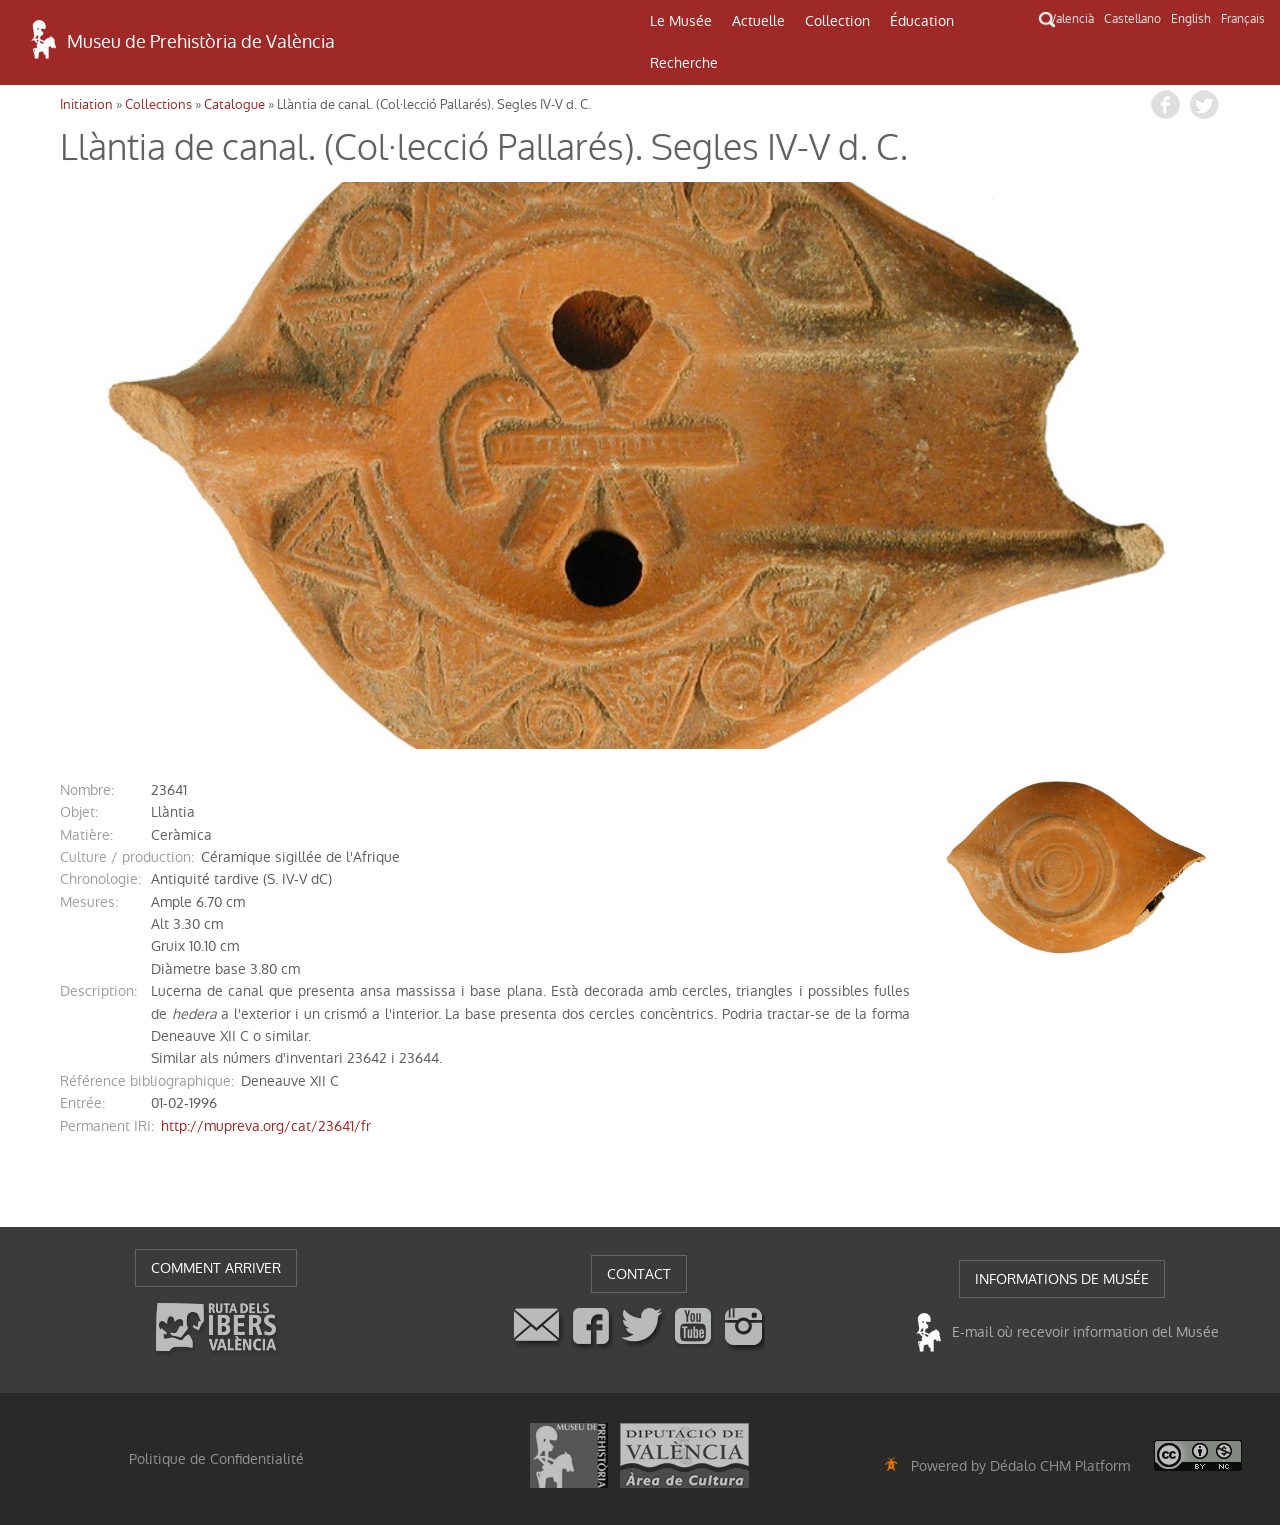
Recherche (684, 63)
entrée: (82, 1103)
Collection (837, 21)
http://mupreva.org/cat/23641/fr (266, 1126)
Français (1243, 19)
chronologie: (100, 879)
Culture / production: (127, 857)
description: (98, 991)
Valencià (1071, 19)
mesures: (89, 902)
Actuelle (758, 21)
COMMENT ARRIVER (216, 1268)
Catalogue (234, 104)
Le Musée (681, 21)
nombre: (87, 790)
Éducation (922, 21)
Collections (158, 104)
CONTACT (639, 1274)
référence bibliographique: (147, 1081)
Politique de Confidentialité (216, 1459)
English (1191, 19)
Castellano (1132, 19)
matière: (86, 835)
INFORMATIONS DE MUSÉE (1062, 1279)
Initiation (86, 104)
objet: (79, 812)
